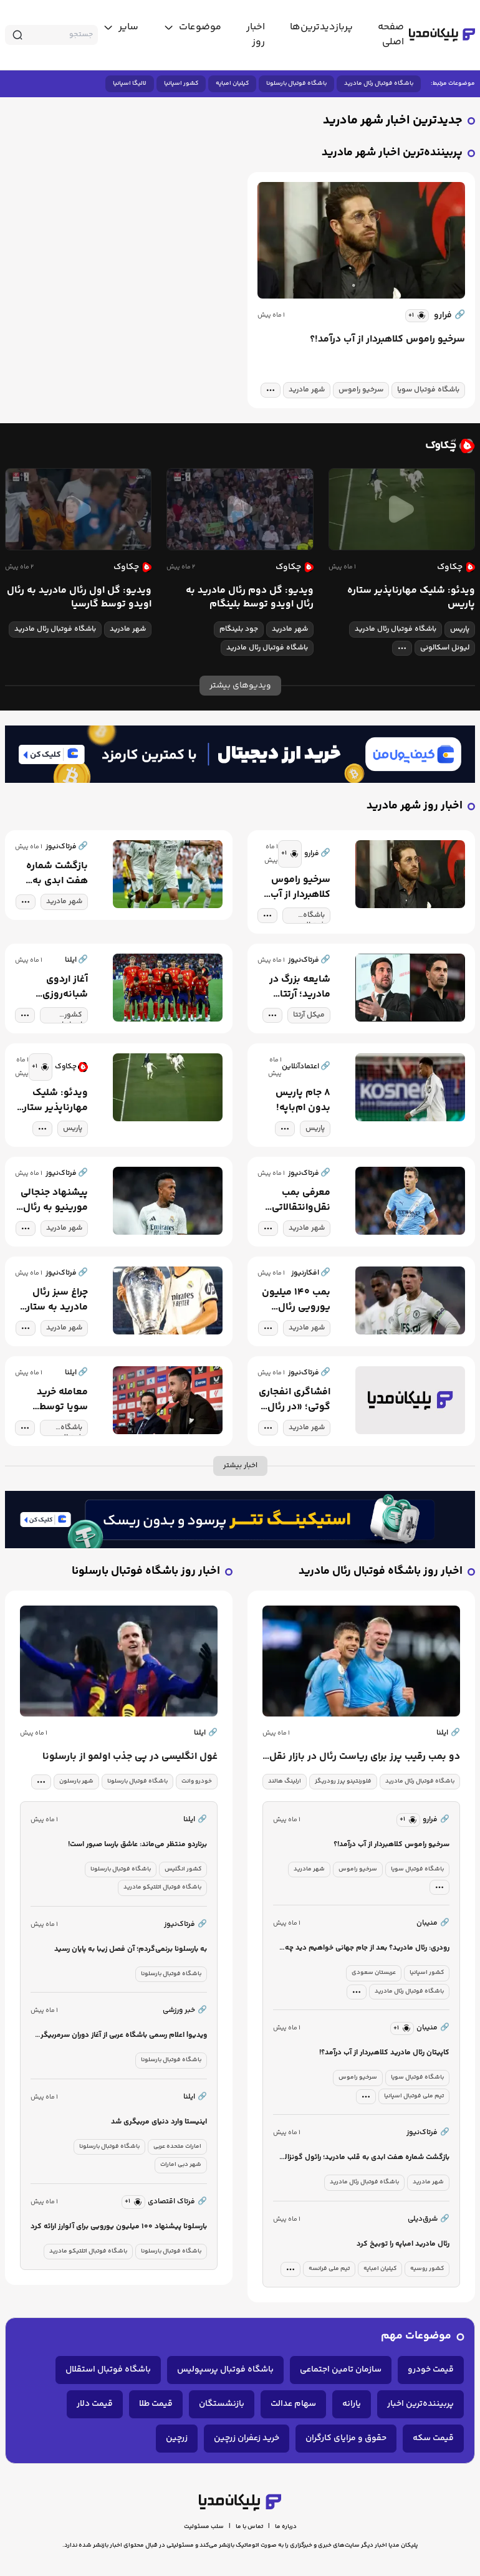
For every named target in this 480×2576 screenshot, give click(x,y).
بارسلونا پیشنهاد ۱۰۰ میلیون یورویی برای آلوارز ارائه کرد (119, 2227)
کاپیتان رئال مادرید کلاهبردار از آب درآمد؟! (384, 2053)
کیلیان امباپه (232, 84)
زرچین (177, 2438)
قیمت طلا (156, 2404)
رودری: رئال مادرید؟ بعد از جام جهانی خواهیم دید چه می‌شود (367, 1948)
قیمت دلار (95, 2404)
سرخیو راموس (360, 390)
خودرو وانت (196, 1781)
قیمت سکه (433, 2438)
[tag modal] (271, 390)
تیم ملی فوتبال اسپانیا (414, 2096)
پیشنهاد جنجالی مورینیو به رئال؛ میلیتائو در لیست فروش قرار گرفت (52, 1200)
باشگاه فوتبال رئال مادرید (378, 84)
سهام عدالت (293, 2404)
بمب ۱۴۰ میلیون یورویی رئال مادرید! (296, 1300)
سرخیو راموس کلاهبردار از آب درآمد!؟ (387, 339)
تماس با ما (249, 2527)
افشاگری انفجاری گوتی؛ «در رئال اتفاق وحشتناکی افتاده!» (294, 1400)
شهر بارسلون (76, 1781)
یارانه (351, 2404)
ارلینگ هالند (284, 1781)
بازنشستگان (221, 2404)
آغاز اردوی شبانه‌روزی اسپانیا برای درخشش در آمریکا (64, 987)
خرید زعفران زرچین (246, 2438)
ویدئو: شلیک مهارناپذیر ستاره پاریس (411, 597)
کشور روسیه (427, 2269)
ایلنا (448, 1733)
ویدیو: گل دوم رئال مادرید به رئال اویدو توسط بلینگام (250, 597)
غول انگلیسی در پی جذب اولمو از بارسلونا (130, 1757)
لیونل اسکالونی (444, 648)
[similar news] (417, 316)
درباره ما (286, 2527)
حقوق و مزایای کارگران (345, 2438)
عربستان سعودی (374, 1973)
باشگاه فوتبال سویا (428, 390)
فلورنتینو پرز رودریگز (343, 1781)
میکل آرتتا (309, 1015)
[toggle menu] (192, 27)
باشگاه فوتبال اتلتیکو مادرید (162, 1887)
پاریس (459, 629)
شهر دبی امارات (180, 2165)
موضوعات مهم (416, 2336)
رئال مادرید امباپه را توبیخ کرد (403, 2244)
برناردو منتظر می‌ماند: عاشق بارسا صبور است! (137, 1845)
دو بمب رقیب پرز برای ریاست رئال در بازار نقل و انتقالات (364, 1757)
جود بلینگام (238, 629)
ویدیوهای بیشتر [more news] (240, 685)
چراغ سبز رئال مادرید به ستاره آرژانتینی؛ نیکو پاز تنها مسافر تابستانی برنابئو (51, 1300)
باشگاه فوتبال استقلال (108, 2370)
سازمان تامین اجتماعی (341, 2370)
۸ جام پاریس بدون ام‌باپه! (303, 1101)
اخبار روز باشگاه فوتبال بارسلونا (146, 1571)
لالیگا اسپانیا (129, 84)
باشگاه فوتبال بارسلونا (296, 84)
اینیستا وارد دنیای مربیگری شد (159, 2122)
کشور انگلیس (183, 1869)
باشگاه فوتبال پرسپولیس (225, 2370)
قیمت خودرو (431, 2370)
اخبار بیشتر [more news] (240, 1466)
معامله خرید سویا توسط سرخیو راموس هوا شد (58, 1400)
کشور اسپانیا (181, 84)
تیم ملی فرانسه (329, 2269)
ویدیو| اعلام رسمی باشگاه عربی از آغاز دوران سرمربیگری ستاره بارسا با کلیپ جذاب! (121, 2035)
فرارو (449, 315)
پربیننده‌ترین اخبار (420, 2404)
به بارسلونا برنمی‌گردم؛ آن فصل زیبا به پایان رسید (130, 1949)
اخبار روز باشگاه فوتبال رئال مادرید (381, 1571)
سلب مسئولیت (204, 2527)
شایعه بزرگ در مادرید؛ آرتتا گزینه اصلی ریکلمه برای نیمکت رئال (299, 987)
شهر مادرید (307, 390)
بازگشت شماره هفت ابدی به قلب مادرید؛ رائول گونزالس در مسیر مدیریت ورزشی (51, 874)
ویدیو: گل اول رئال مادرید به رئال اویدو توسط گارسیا (79, 597)
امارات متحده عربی (177, 2147)
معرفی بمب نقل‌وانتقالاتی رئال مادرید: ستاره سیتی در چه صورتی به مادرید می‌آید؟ (299, 1200)
